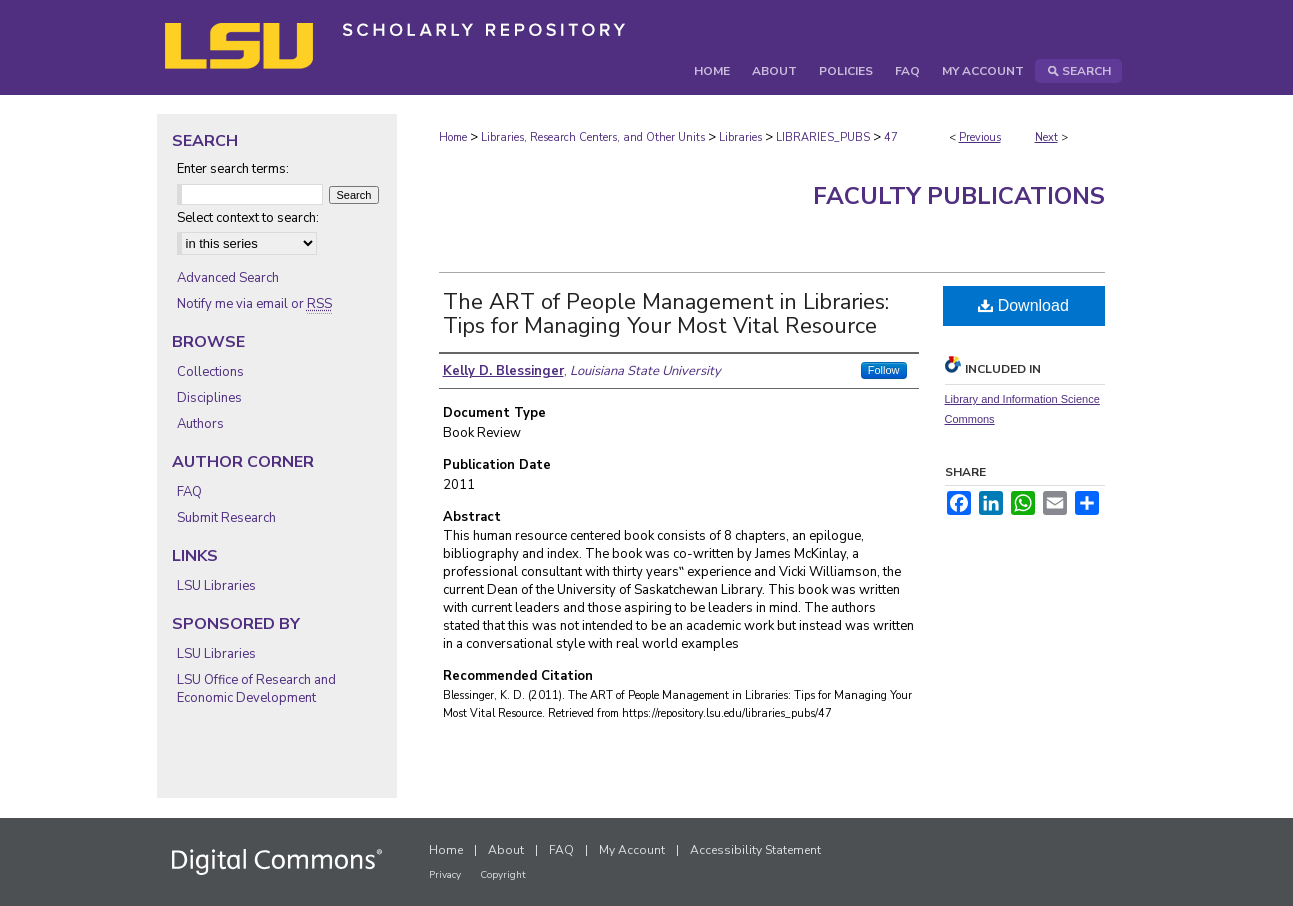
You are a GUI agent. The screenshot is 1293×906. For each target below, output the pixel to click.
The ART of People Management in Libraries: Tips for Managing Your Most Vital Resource (666, 314)
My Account (632, 850)
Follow (884, 370)
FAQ (189, 492)
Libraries (740, 137)
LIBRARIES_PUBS (823, 137)
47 (891, 137)
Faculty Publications (959, 196)
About (506, 850)
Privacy (445, 875)
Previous (980, 137)
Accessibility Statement (755, 850)
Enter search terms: (233, 169)
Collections (210, 372)
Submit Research (226, 518)
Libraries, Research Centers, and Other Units (593, 137)
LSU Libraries (216, 586)
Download (1023, 305)
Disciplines (209, 398)
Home (453, 137)
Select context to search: (248, 218)
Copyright (503, 875)
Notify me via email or (254, 304)
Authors (200, 424)
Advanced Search (228, 278)
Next (1046, 137)
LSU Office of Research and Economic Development (256, 689)
